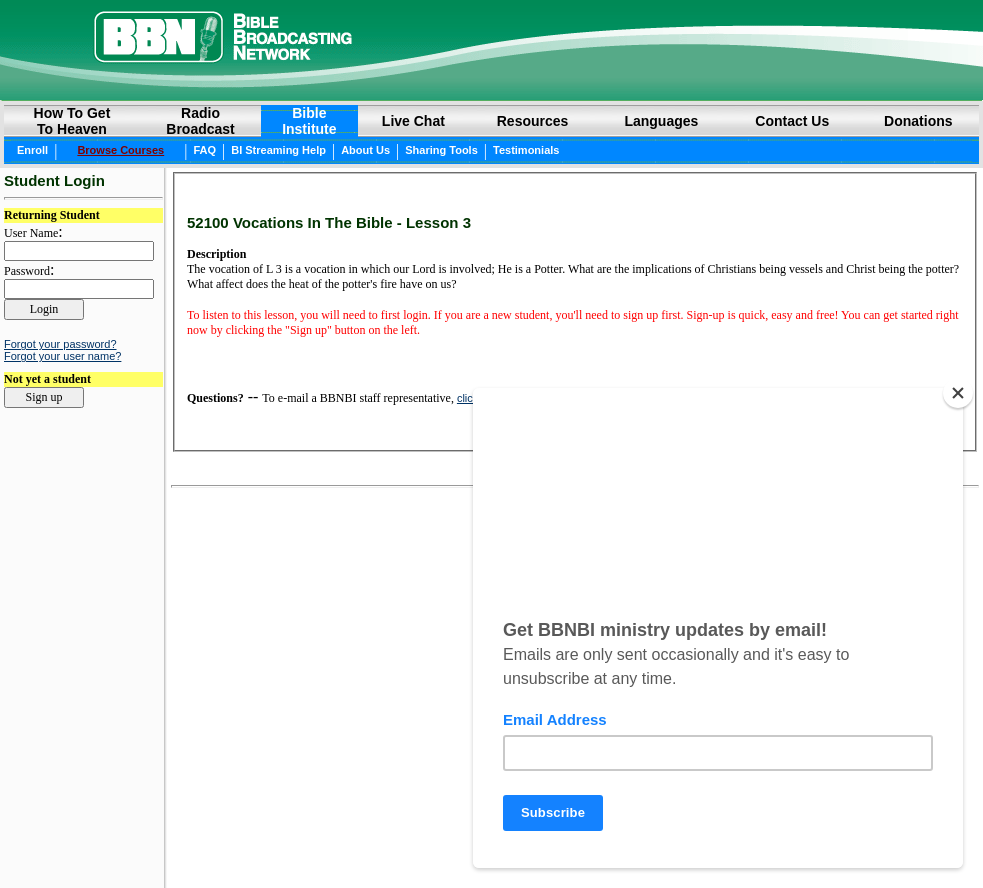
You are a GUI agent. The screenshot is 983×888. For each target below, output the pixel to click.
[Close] (958, 393)
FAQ (204, 150)
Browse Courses (120, 150)
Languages (661, 121)
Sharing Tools (441, 150)
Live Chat (413, 121)
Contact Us (792, 121)
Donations (918, 121)
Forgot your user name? (62, 356)
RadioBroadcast (200, 121)
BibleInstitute (309, 121)
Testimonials (526, 150)
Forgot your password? (60, 344)
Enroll (32, 150)
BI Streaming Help (278, 150)
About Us (365, 150)
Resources (533, 121)
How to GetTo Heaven (72, 121)
